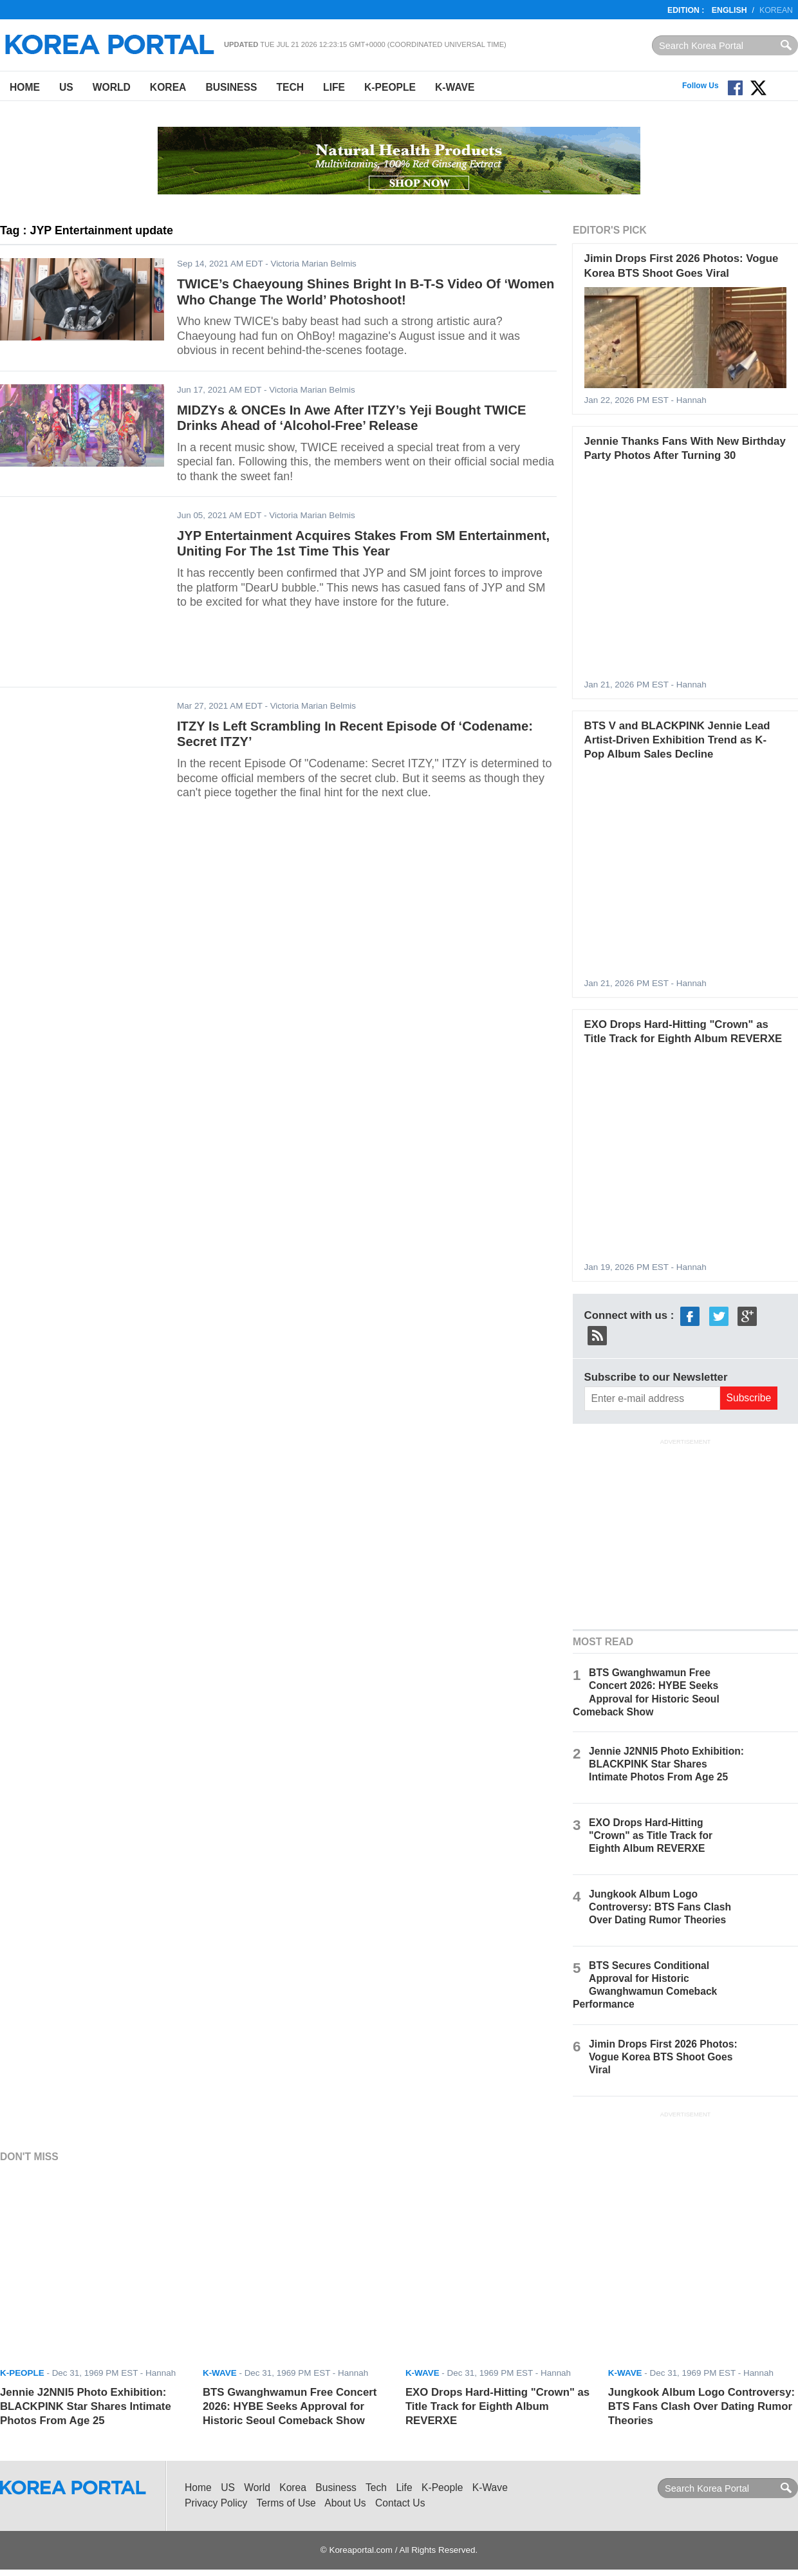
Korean (776, 10)
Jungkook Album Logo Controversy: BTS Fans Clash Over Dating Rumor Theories (660, 1907)
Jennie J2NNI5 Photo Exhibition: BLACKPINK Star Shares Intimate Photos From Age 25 (666, 1764)
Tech (290, 87)
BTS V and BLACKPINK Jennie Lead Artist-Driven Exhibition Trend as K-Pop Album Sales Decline (677, 740)
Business (231, 87)
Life (334, 87)
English (729, 10)
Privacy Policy (216, 2502)
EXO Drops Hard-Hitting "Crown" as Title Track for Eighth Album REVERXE (650, 1835)
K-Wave (454, 87)
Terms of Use (286, 2502)
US (66, 87)
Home (25, 87)
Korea (168, 87)
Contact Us (400, 2502)
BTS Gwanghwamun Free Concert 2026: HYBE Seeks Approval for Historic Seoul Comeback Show (289, 2406)
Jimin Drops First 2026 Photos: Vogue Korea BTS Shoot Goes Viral (663, 2057)
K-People (390, 87)
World (112, 87)
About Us (345, 2502)
